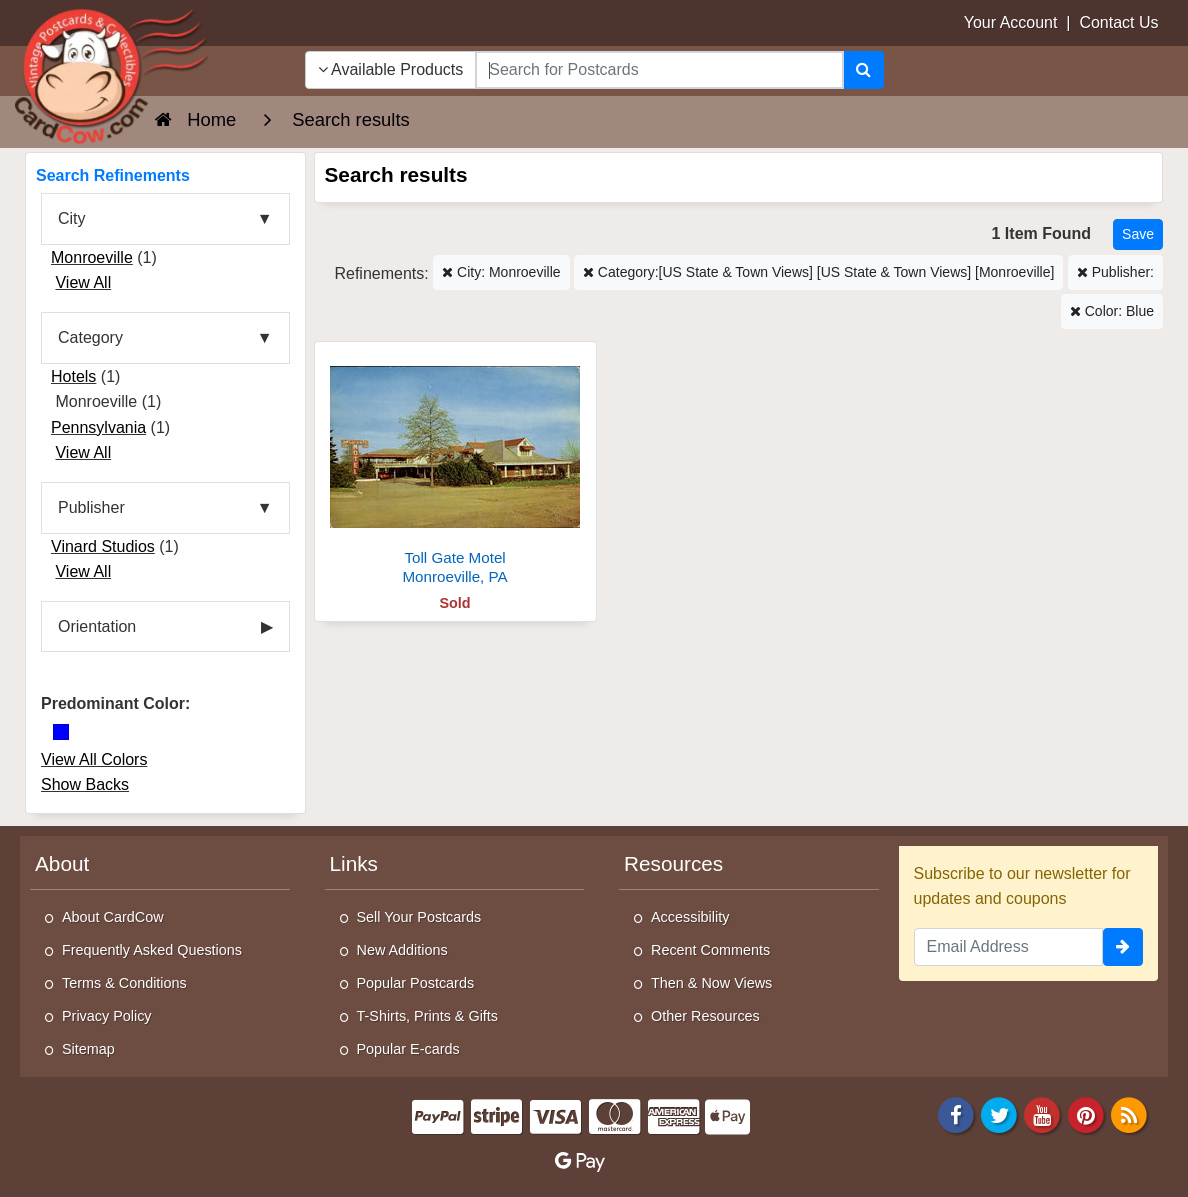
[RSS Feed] (1129, 1114)
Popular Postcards (416, 983)
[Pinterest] (1086, 1114)
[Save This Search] (1138, 234)
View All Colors (94, 759)
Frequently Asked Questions (152, 950)
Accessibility (690, 917)
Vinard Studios (103, 546)
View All (83, 282)
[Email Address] (1009, 947)
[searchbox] (659, 70)
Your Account (1011, 22)
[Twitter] (999, 1114)
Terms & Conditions (124, 983)
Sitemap (88, 1049)
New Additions (402, 950)
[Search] (863, 70)
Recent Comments (710, 950)
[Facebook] (956, 1114)
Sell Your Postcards (419, 917)
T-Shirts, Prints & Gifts (428, 1016)
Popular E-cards (408, 1049)
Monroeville (92, 257)
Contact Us (1118, 22)
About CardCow (113, 917)
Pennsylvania (98, 427)
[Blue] (61, 732)
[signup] (1123, 947)
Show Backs (85, 784)
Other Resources (705, 1016)
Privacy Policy (107, 1016)
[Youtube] (1043, 1114)
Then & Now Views (711, 983)
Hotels (73, 376)
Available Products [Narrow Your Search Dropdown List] (391, 69)
